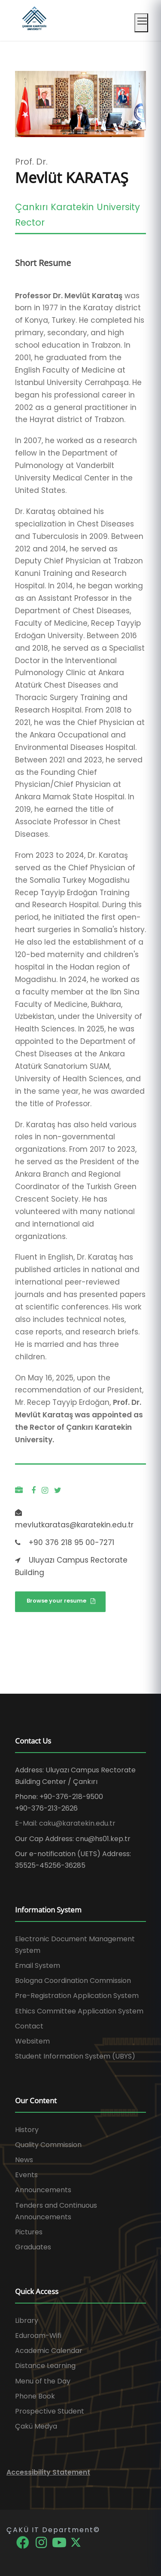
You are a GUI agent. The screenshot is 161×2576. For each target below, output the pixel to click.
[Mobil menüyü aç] (141, 22)
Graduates (33, 2247)
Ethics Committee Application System (79, 2011)
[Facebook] (23, 2541)
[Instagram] (41, 2541)
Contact (29, 2026)
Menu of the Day (42, 2381)
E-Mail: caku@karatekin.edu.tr (65, 1823)
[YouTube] (60, 2541)
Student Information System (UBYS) (75, 2056)
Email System (37, 1965)
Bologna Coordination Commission (73, 1981)
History (27, 2130)
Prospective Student (49, 2411)
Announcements (43, 2190)
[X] (75, 2541)
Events (26, 2175)
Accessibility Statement (48, 2472)
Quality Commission (48, 2145)
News (24, 2160)
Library (26, 2320)
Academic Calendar (48, 2351)
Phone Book (35, 2396)
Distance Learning (45, 2366)
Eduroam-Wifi (38, 2335)
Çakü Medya (36, 2426)
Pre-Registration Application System (77, 1996)
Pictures (29, 2232)
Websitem (32, 2041)
